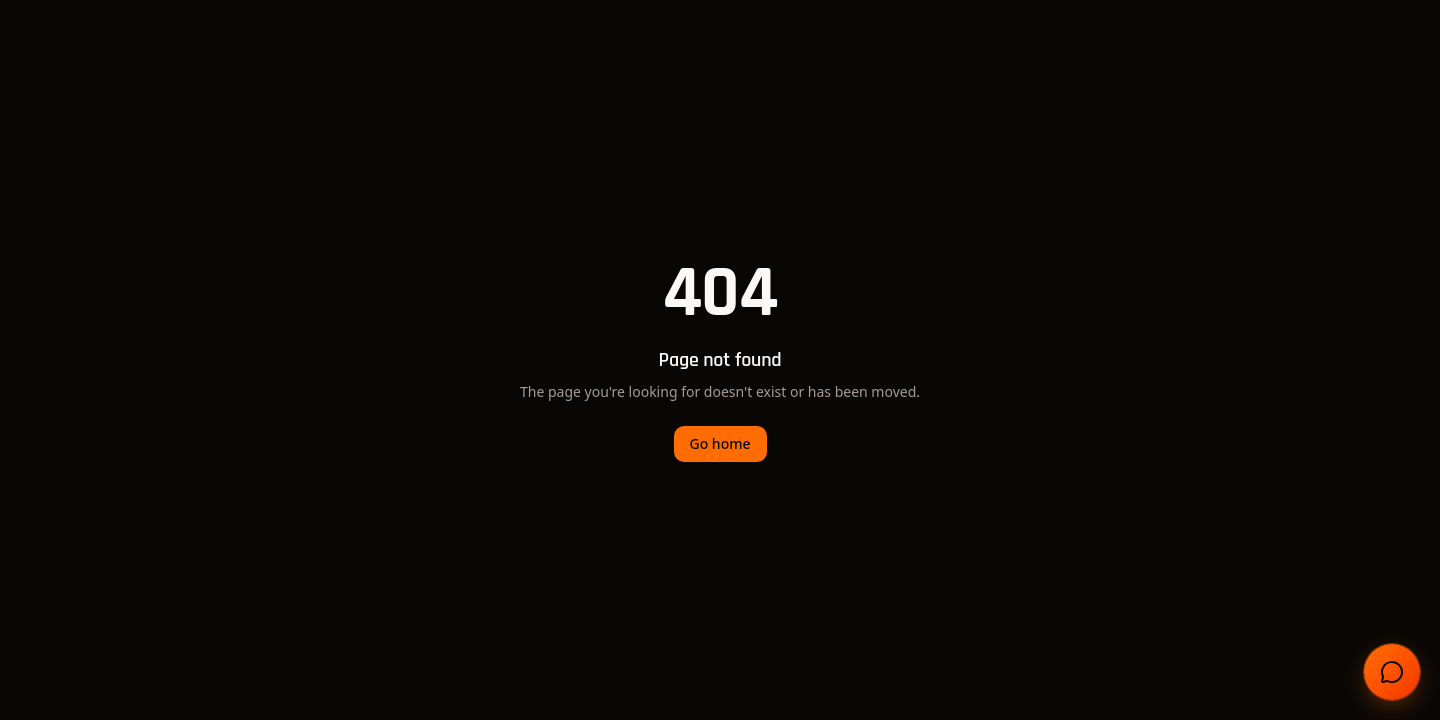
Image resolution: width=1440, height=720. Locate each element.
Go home (720, 443)
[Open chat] (1392, 672)
